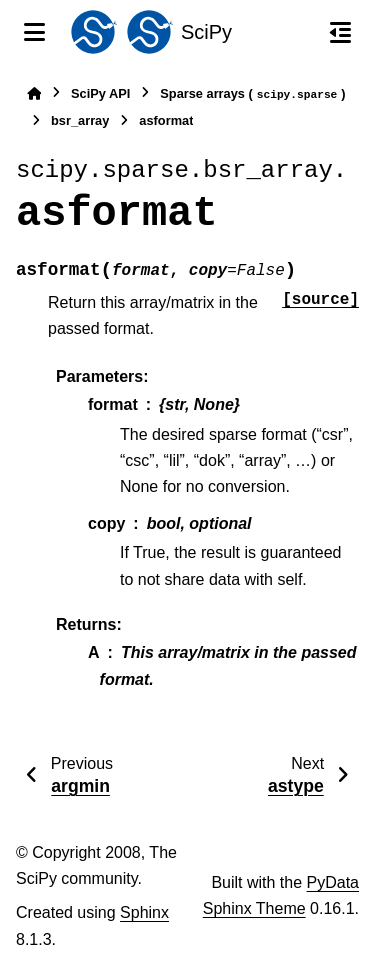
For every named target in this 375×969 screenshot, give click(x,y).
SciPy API (100, 93)
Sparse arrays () (252, 94)
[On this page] (340, 32)
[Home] (34, 93)
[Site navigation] (34, 32)
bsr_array (80, 120)
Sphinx (144, 912)
